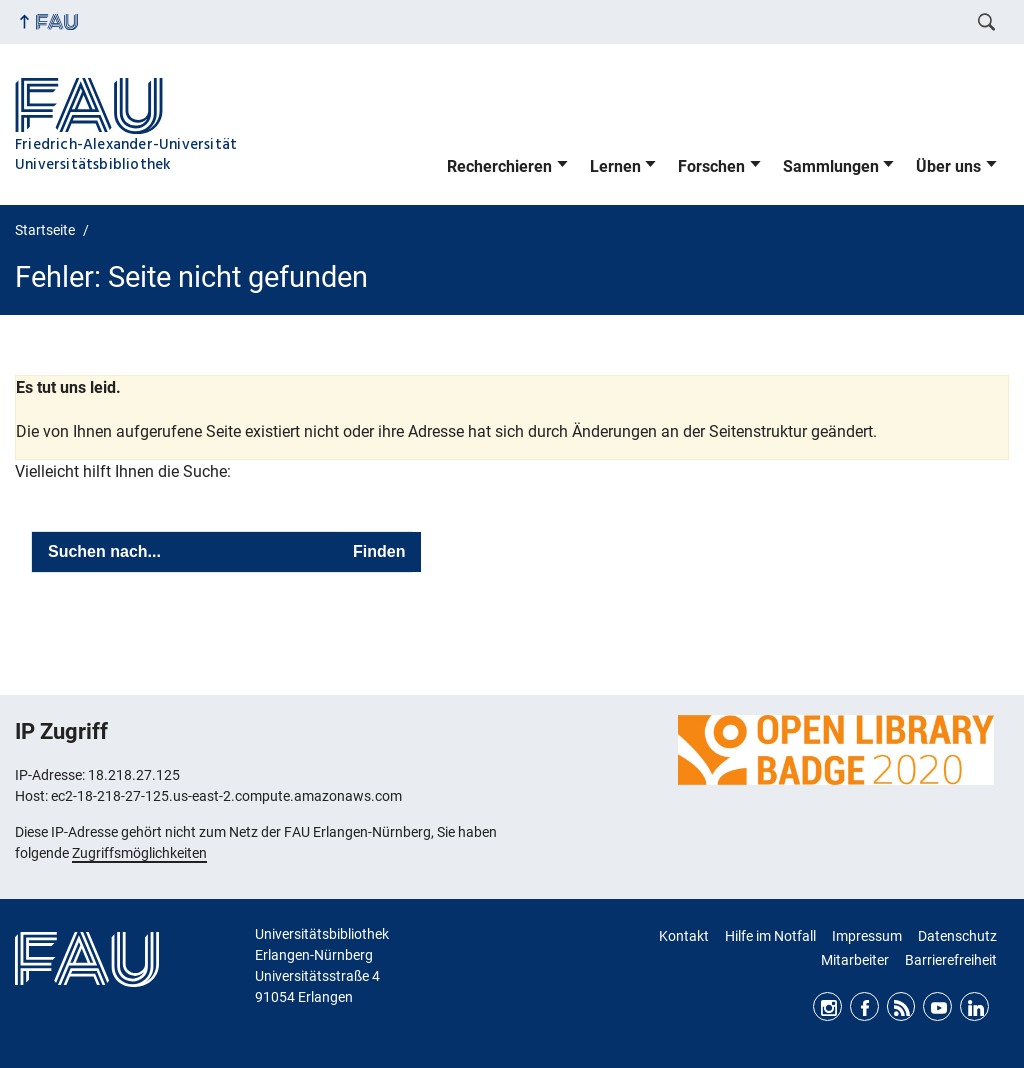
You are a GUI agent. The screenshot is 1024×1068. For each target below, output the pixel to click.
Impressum (867, 936)
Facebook (864, 1006)
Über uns (948, 166)
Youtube (937, 1006)
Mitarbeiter (855, 960)
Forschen (711, 166)
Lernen (615, 166)
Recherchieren (499, 166)
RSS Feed (901, 1006)
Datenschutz (957, 936)
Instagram (827, 1006)
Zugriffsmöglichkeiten (139, 853)
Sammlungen (831, 166)
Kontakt (684, 936)
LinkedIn (974, 1006)
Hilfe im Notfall (770, 936)
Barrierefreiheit (951, 960)
